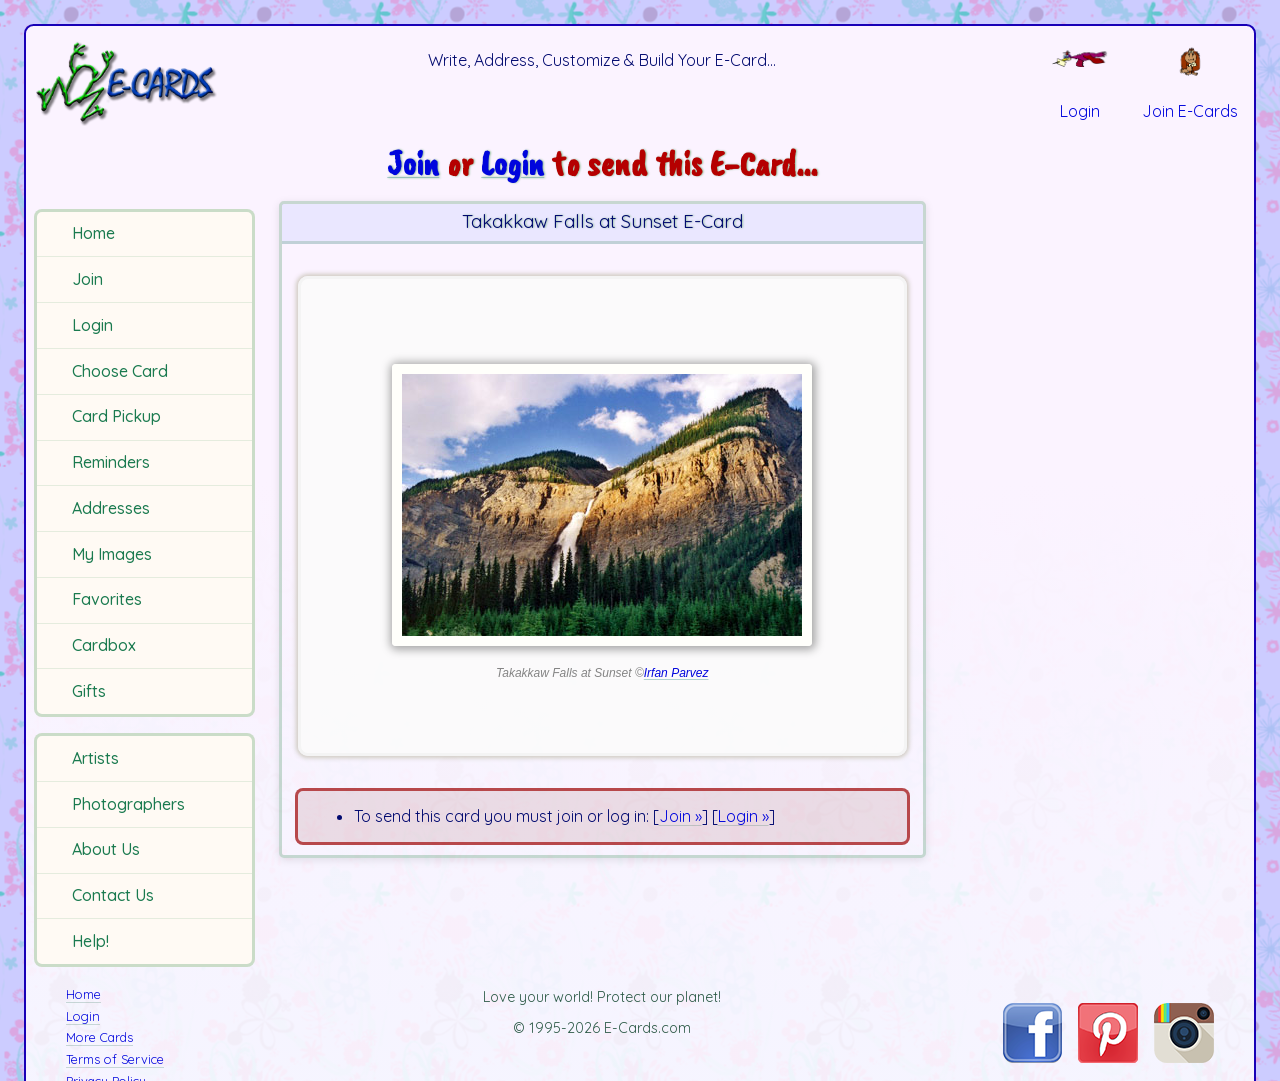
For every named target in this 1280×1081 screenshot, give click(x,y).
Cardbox (104, 645)
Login (92, 325)
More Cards (99, 1037)
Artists (95, 758)
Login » (743, 816)
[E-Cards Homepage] (147, 83)
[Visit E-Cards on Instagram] (1184, 1057)
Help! (90, 941)
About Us (106, 849)
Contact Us (113, 895)
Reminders (111, 462)
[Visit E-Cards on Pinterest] (1108, 1057)
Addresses (111, 508)
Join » (680, 816)
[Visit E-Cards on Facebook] (1032, 1057)
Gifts (89, 691)
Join (87, 279)
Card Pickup (116, 416)
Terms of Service (115, 1059)
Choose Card (120, 371)
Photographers (128, 804)
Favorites (107, 599)
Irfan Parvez (676, 673)
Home (93, 233)
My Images (112, 554)
